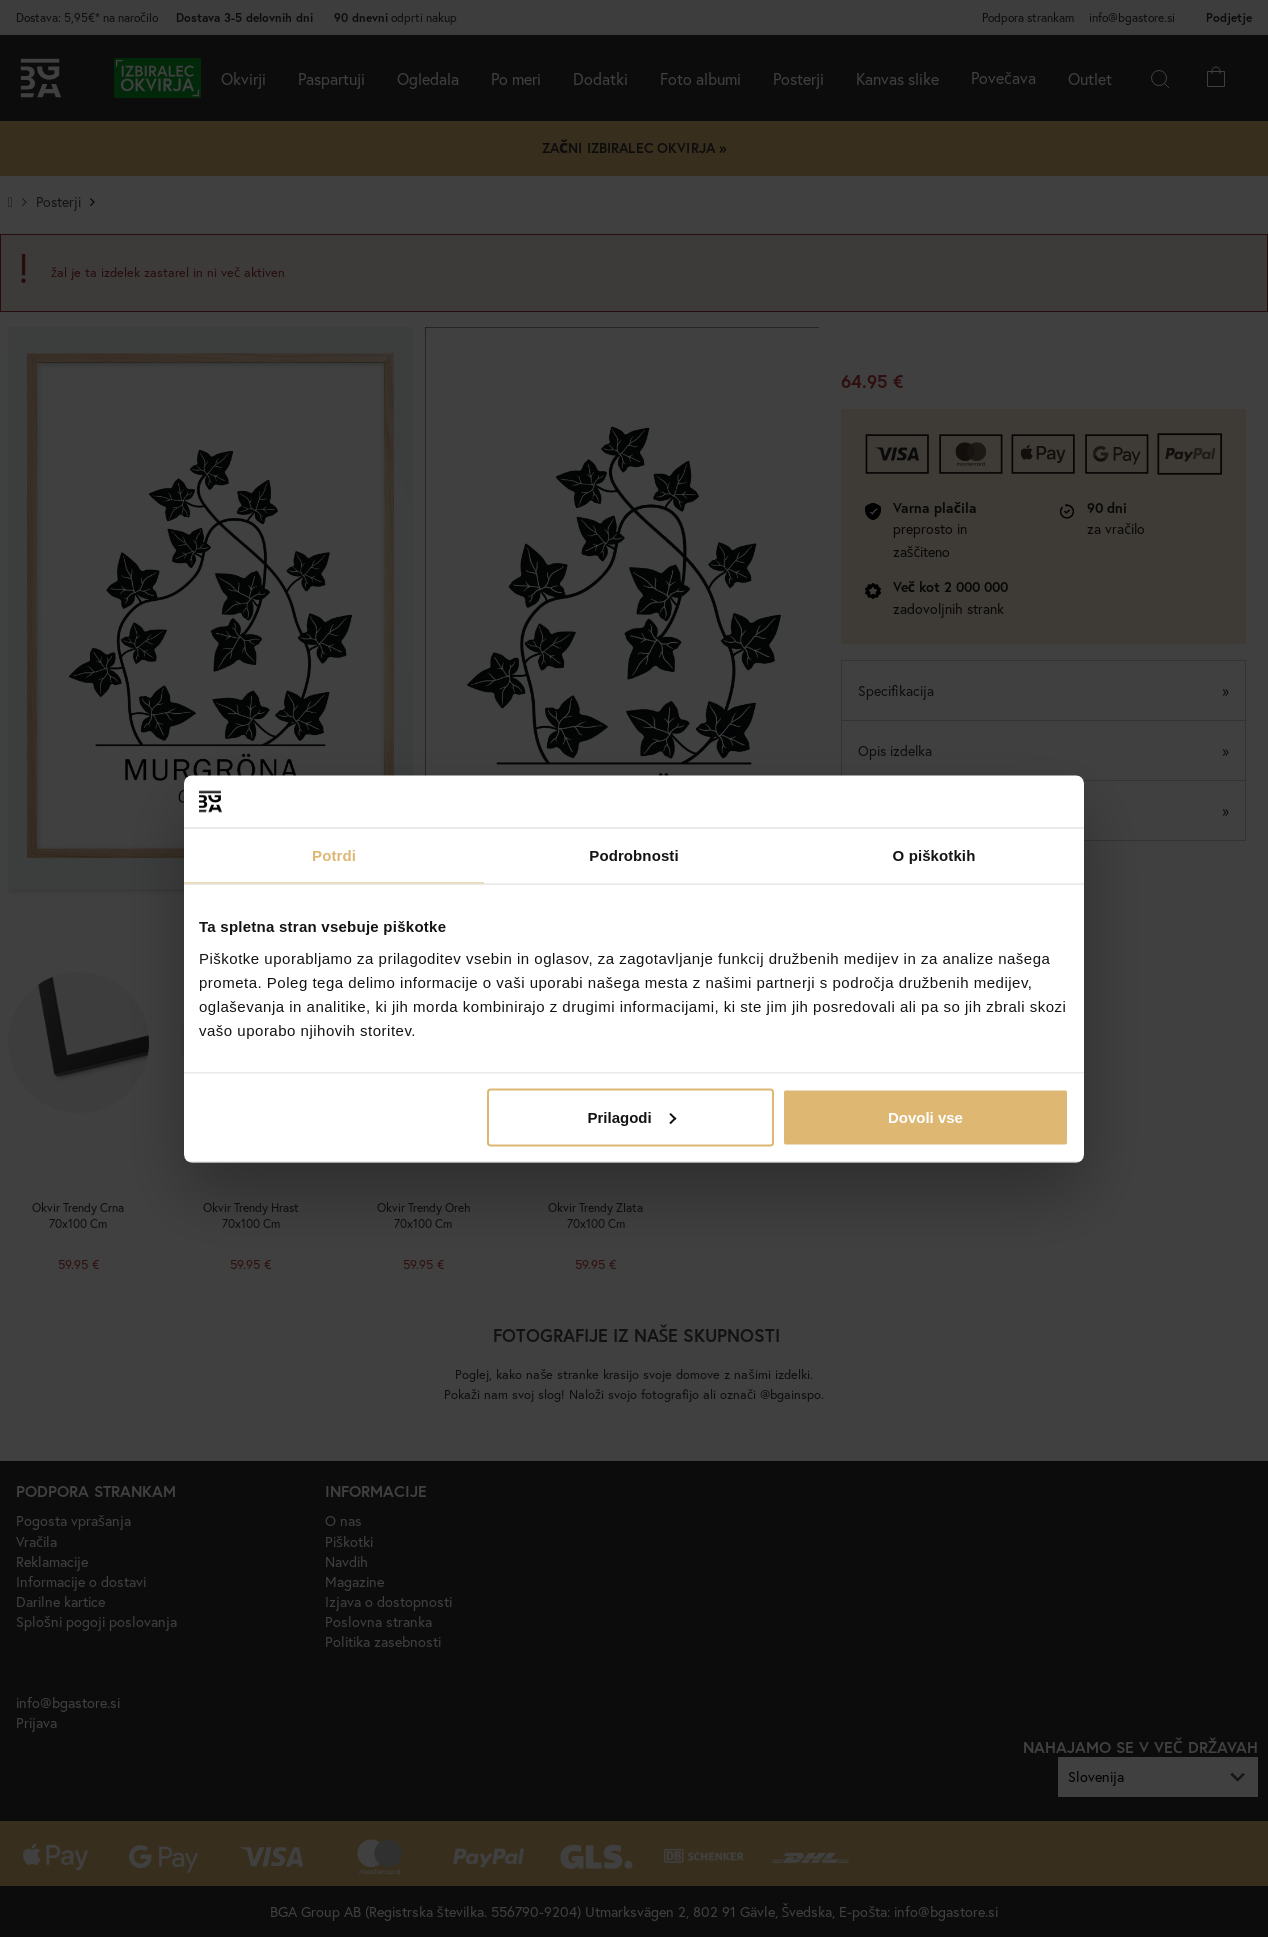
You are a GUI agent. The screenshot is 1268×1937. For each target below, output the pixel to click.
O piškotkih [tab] (934, 855)
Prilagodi (632, 1116)
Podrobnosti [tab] (633, 855)
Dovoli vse (925, 1116)
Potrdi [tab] (334, 855)
